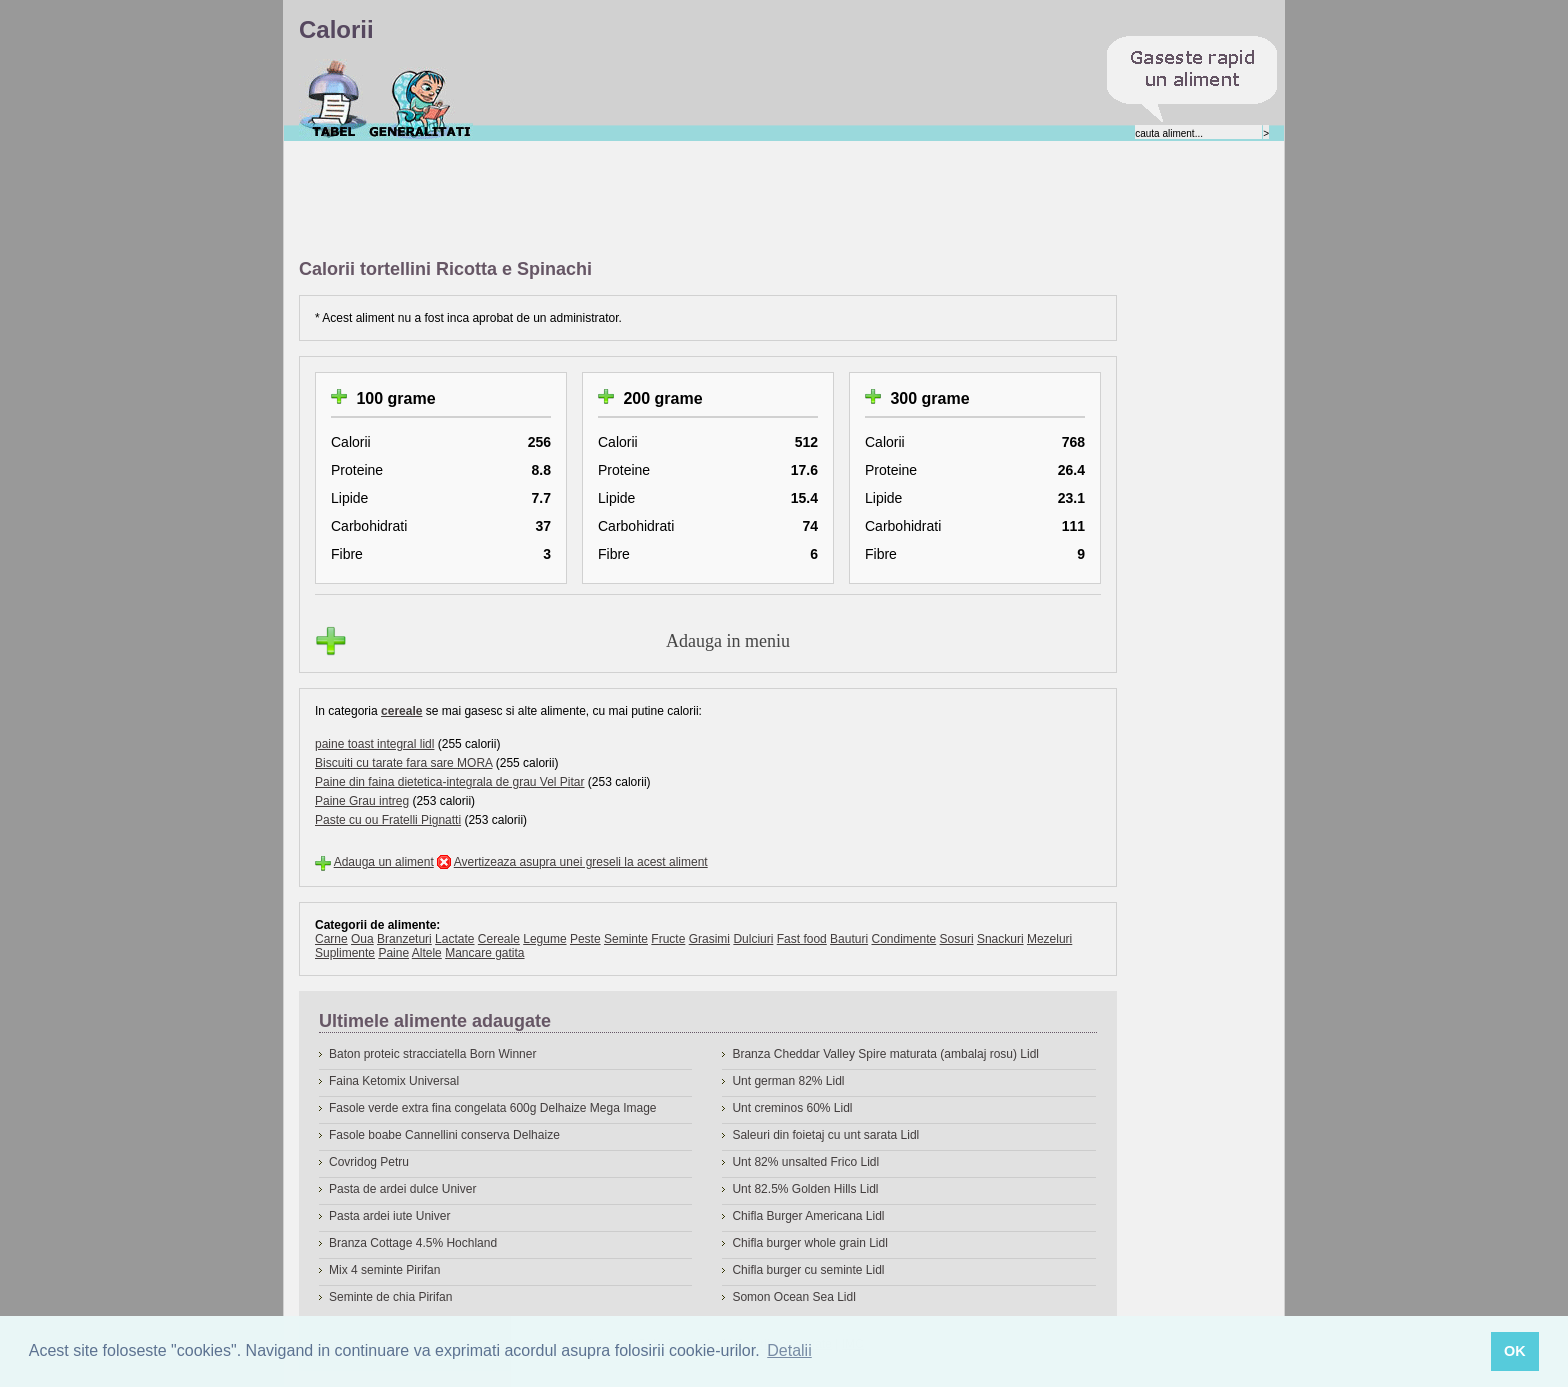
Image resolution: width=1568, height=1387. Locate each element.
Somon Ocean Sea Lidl (793, 1297)
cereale (401, 711)
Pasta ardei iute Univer (389, 1216)
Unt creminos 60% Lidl (792, 1108)
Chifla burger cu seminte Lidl (808, 1270)
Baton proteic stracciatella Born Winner (432, 1054)
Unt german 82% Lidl (788, 1081)
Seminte (626, 939)
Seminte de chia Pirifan (390, 1297)
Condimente (903, 939)
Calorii (333, 99)
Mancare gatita (484, 953)
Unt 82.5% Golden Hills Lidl (805, 1189)
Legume (544, 939)
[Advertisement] (663, 201)
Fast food (802, 939)
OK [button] (1515, 1351)
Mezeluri (1049, 939)
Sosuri (957, 939)
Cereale (499, 939)
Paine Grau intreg (362, 801)
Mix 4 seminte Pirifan (384, 1270)
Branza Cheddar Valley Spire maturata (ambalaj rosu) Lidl (885, 1054)
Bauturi (849, 939)
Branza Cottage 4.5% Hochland (413, 1243)
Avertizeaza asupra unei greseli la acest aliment (581, 862)
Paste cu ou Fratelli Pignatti (388, 820)
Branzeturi (404, 939)
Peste (585, 939)
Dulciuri (753, 939)
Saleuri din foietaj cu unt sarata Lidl (825, 1135)
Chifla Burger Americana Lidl (808, 1216)
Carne (331, 939)
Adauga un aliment (384, 862)
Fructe (668, 939)
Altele (427, 953)
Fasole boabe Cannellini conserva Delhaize (444, 1135)
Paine (393, 953)
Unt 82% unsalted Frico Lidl (805, 1162)
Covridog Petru (369, 1162)
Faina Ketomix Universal (394, 1081)
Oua (362, 939)
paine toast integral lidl (374, 744)
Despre (420, 99)
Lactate (454, 939)
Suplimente (345, 953)
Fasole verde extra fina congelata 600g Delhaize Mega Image (493, 1108)
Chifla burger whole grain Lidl (809, 1243)
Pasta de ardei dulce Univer (402, 1189)
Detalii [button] (789, 1350)
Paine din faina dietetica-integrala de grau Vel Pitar (450, 782)
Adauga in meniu (728, 641)
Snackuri (1000, 939)
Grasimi (709, 939)
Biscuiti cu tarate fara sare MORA (403, 763)
